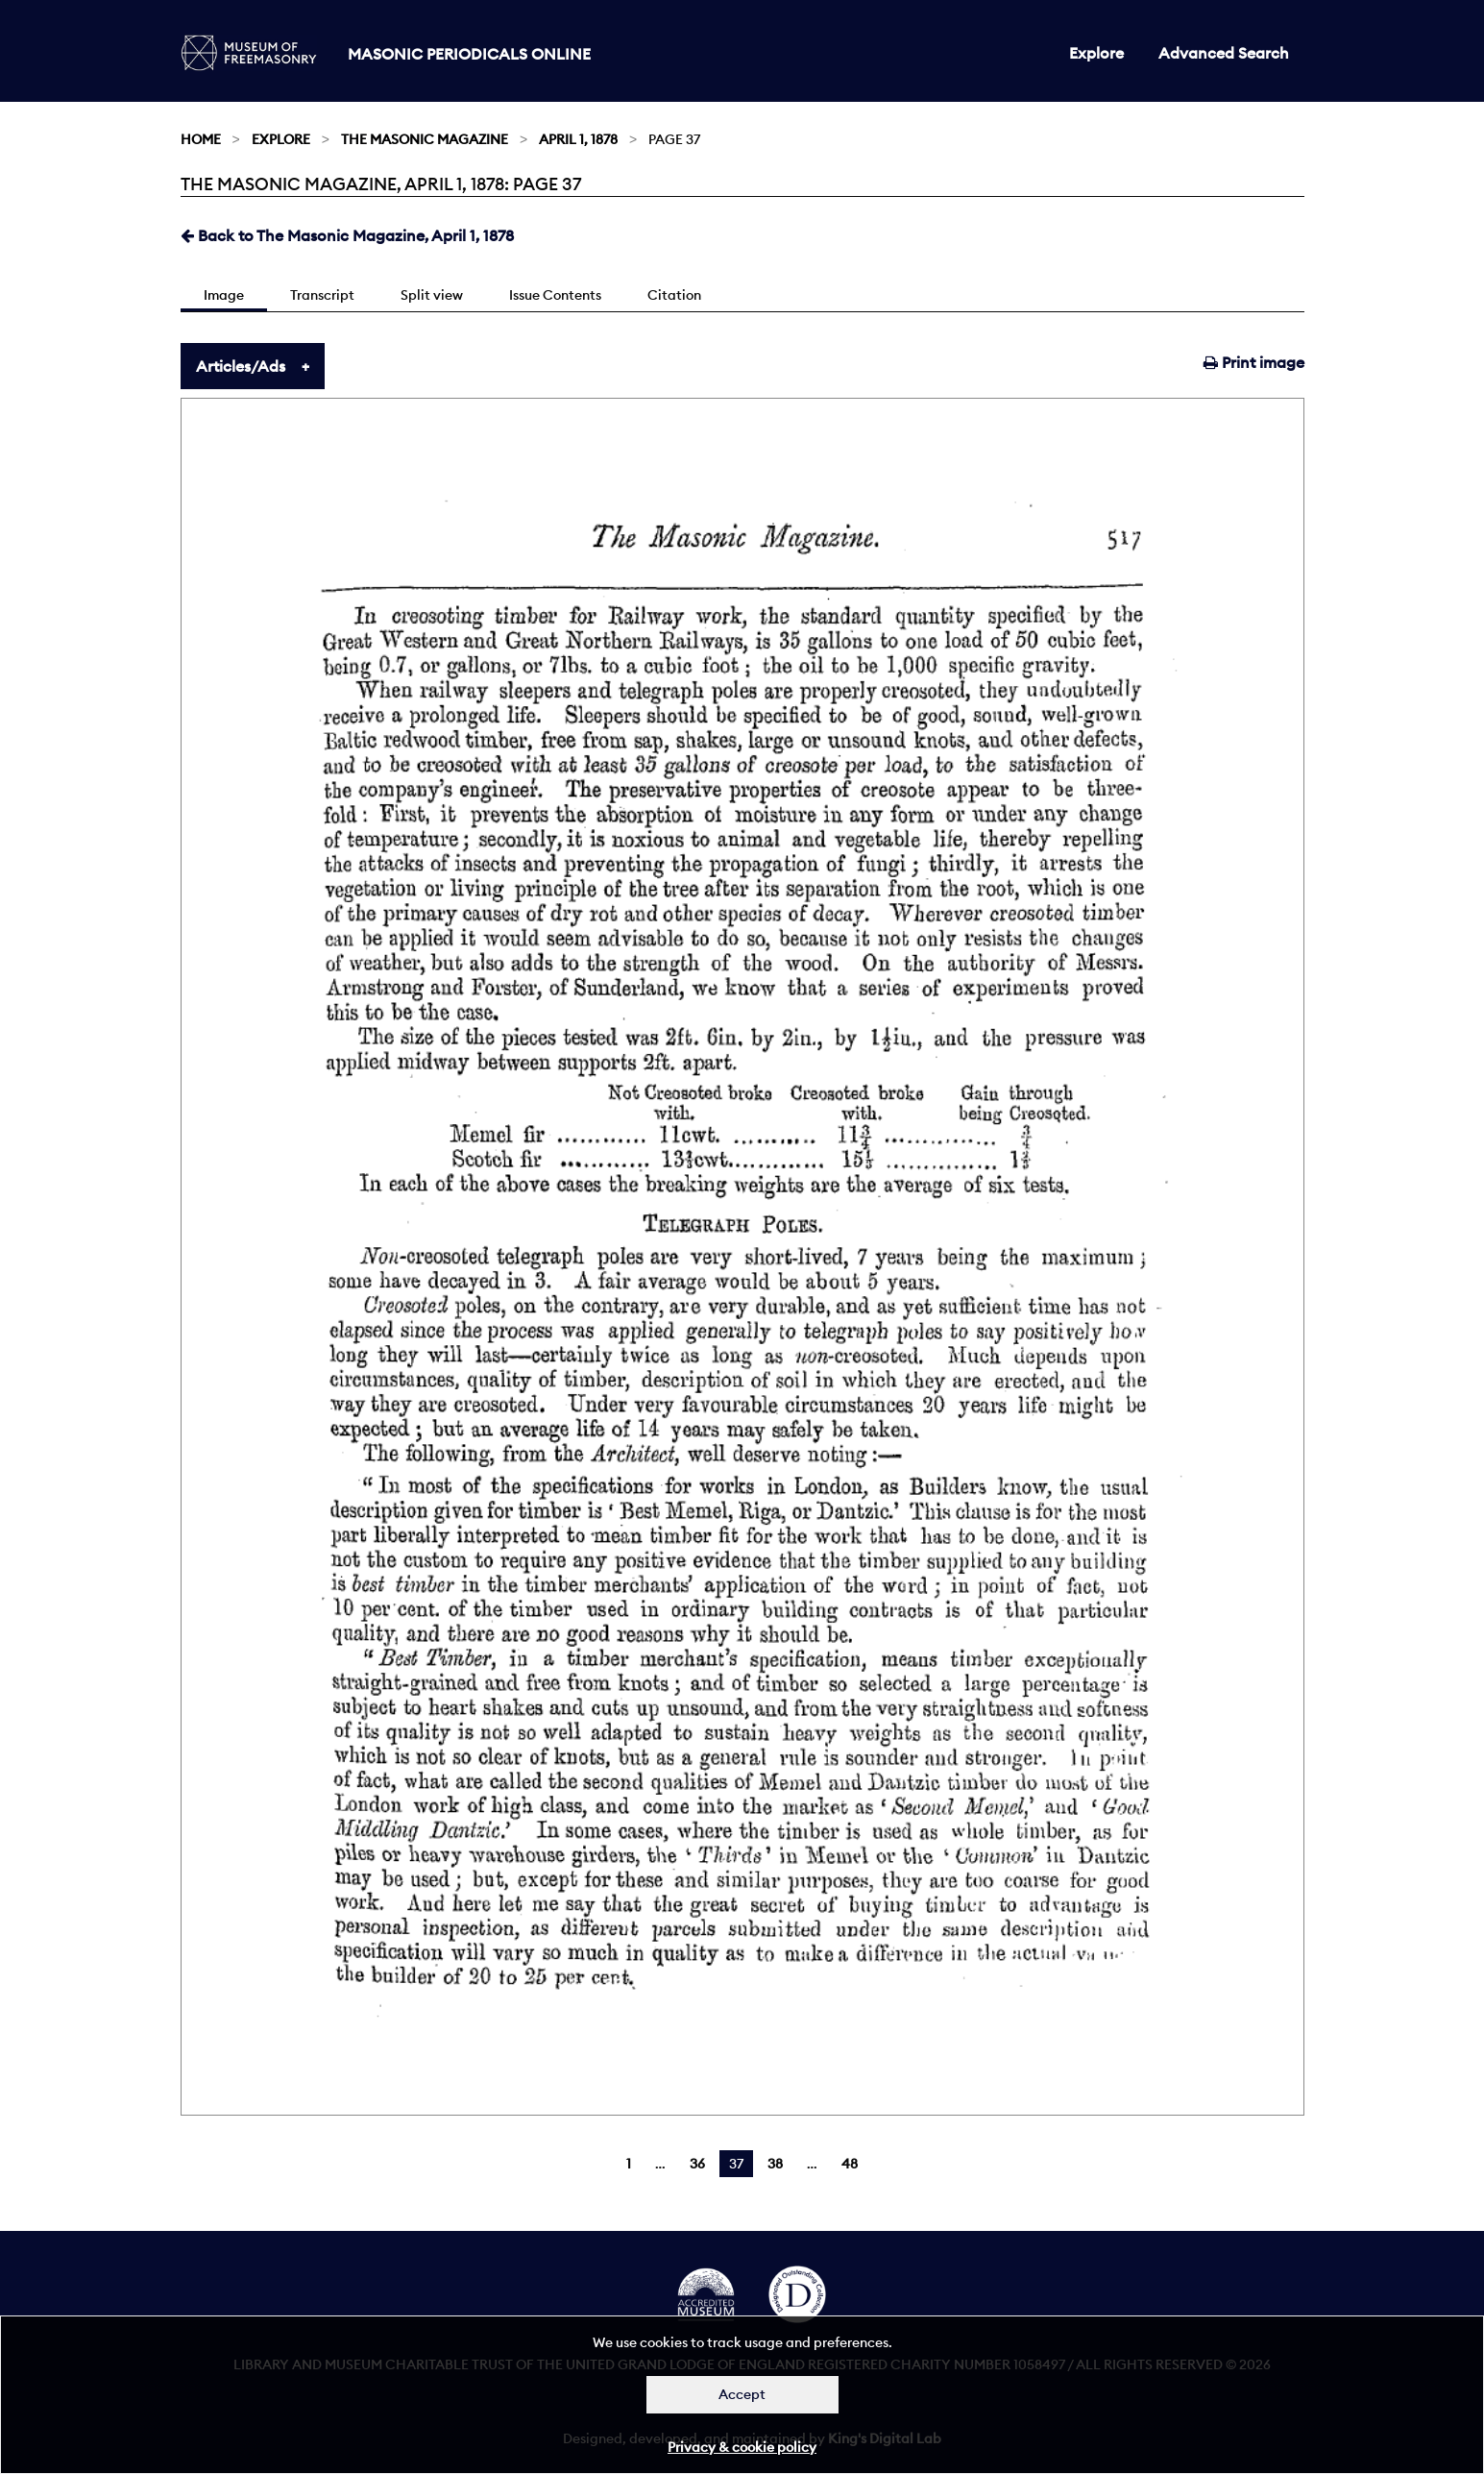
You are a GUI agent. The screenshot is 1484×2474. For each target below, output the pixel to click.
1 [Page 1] (628, 2163)
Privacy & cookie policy (742, 2447)
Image (224, 295)
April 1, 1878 (578, 139)
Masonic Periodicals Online (469, 53)
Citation (674, 295)
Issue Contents (555, 295)
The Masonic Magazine (424, 139)
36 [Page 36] (697, 2163)
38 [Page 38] (775, 2163)
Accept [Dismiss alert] (742, 2394)
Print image (1254, 362)
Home (201, 139)
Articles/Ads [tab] (240, 366)
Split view (432, 295)
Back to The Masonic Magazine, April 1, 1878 (347, 235)
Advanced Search (1223, 52)
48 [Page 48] (849, 2163)
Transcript (322, 295)
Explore (1096, 52)
